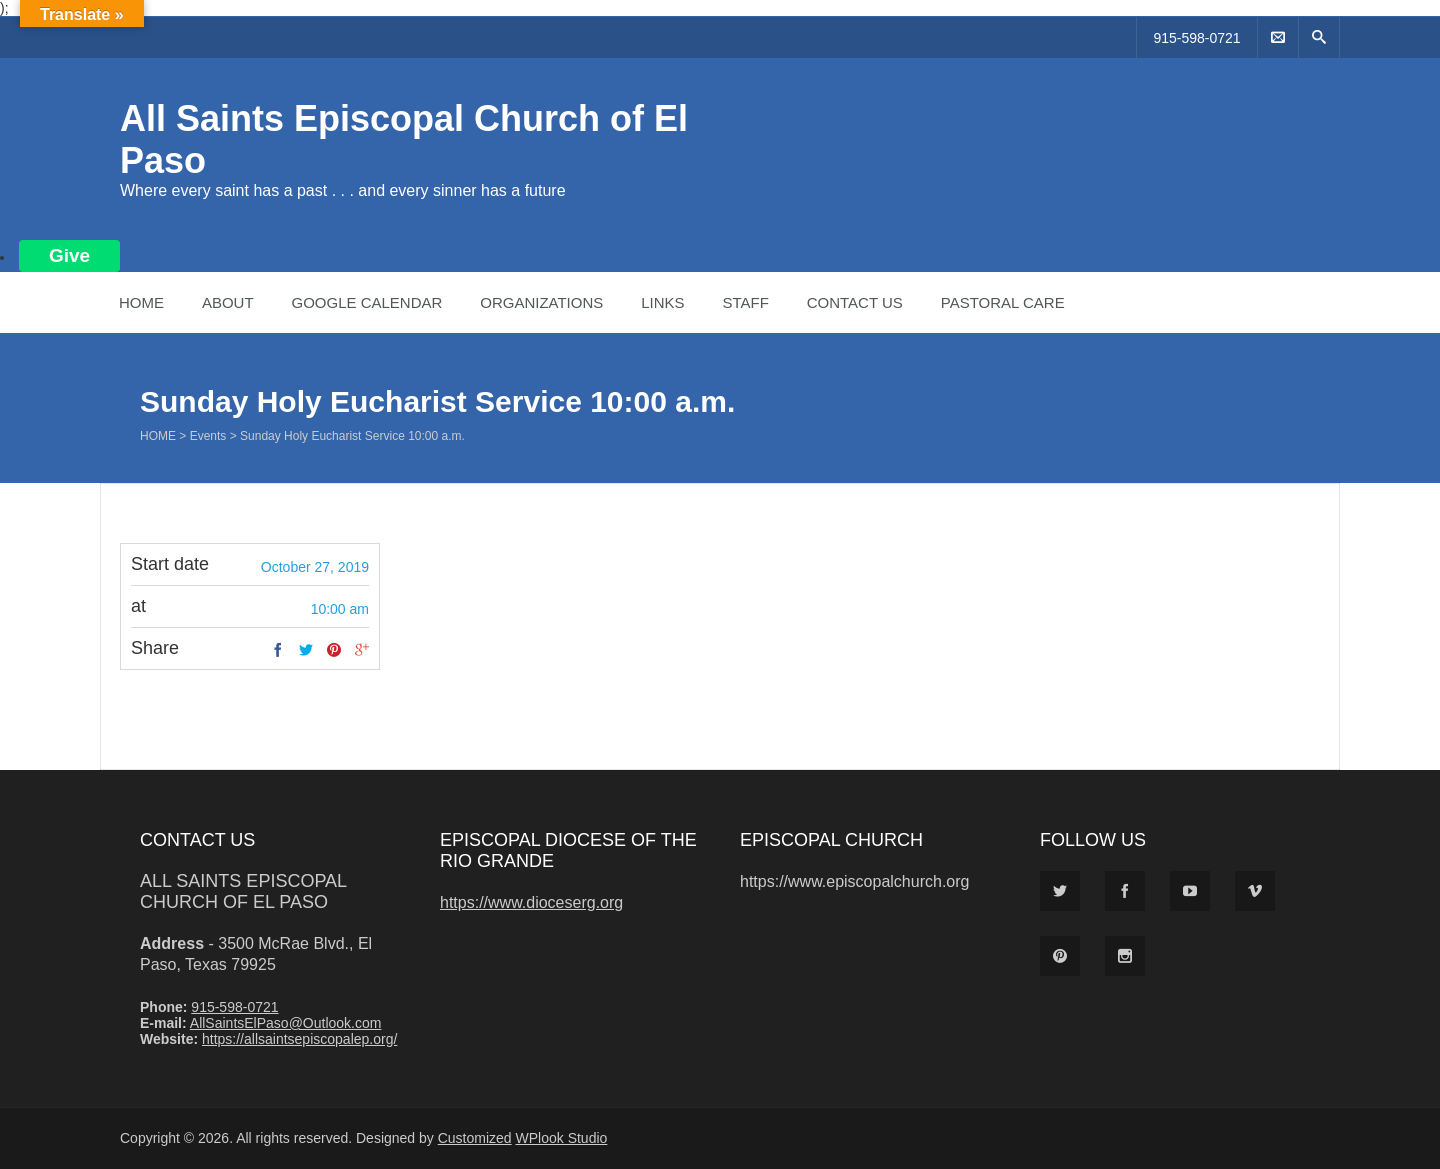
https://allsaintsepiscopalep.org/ (299, 1039)
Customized (475, 1138)
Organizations (541, 302)
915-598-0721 (1196, 38)
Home (141, 302)
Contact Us (855, 302)
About (228, 302)
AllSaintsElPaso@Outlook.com (286, 1023)
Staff (745, 302)
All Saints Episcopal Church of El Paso (243, 891)
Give (69, 255)
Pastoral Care (1003, 302)
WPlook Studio (562, 1138)
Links (662, 302)
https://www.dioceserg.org (531, 902)
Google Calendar (366, 302)
